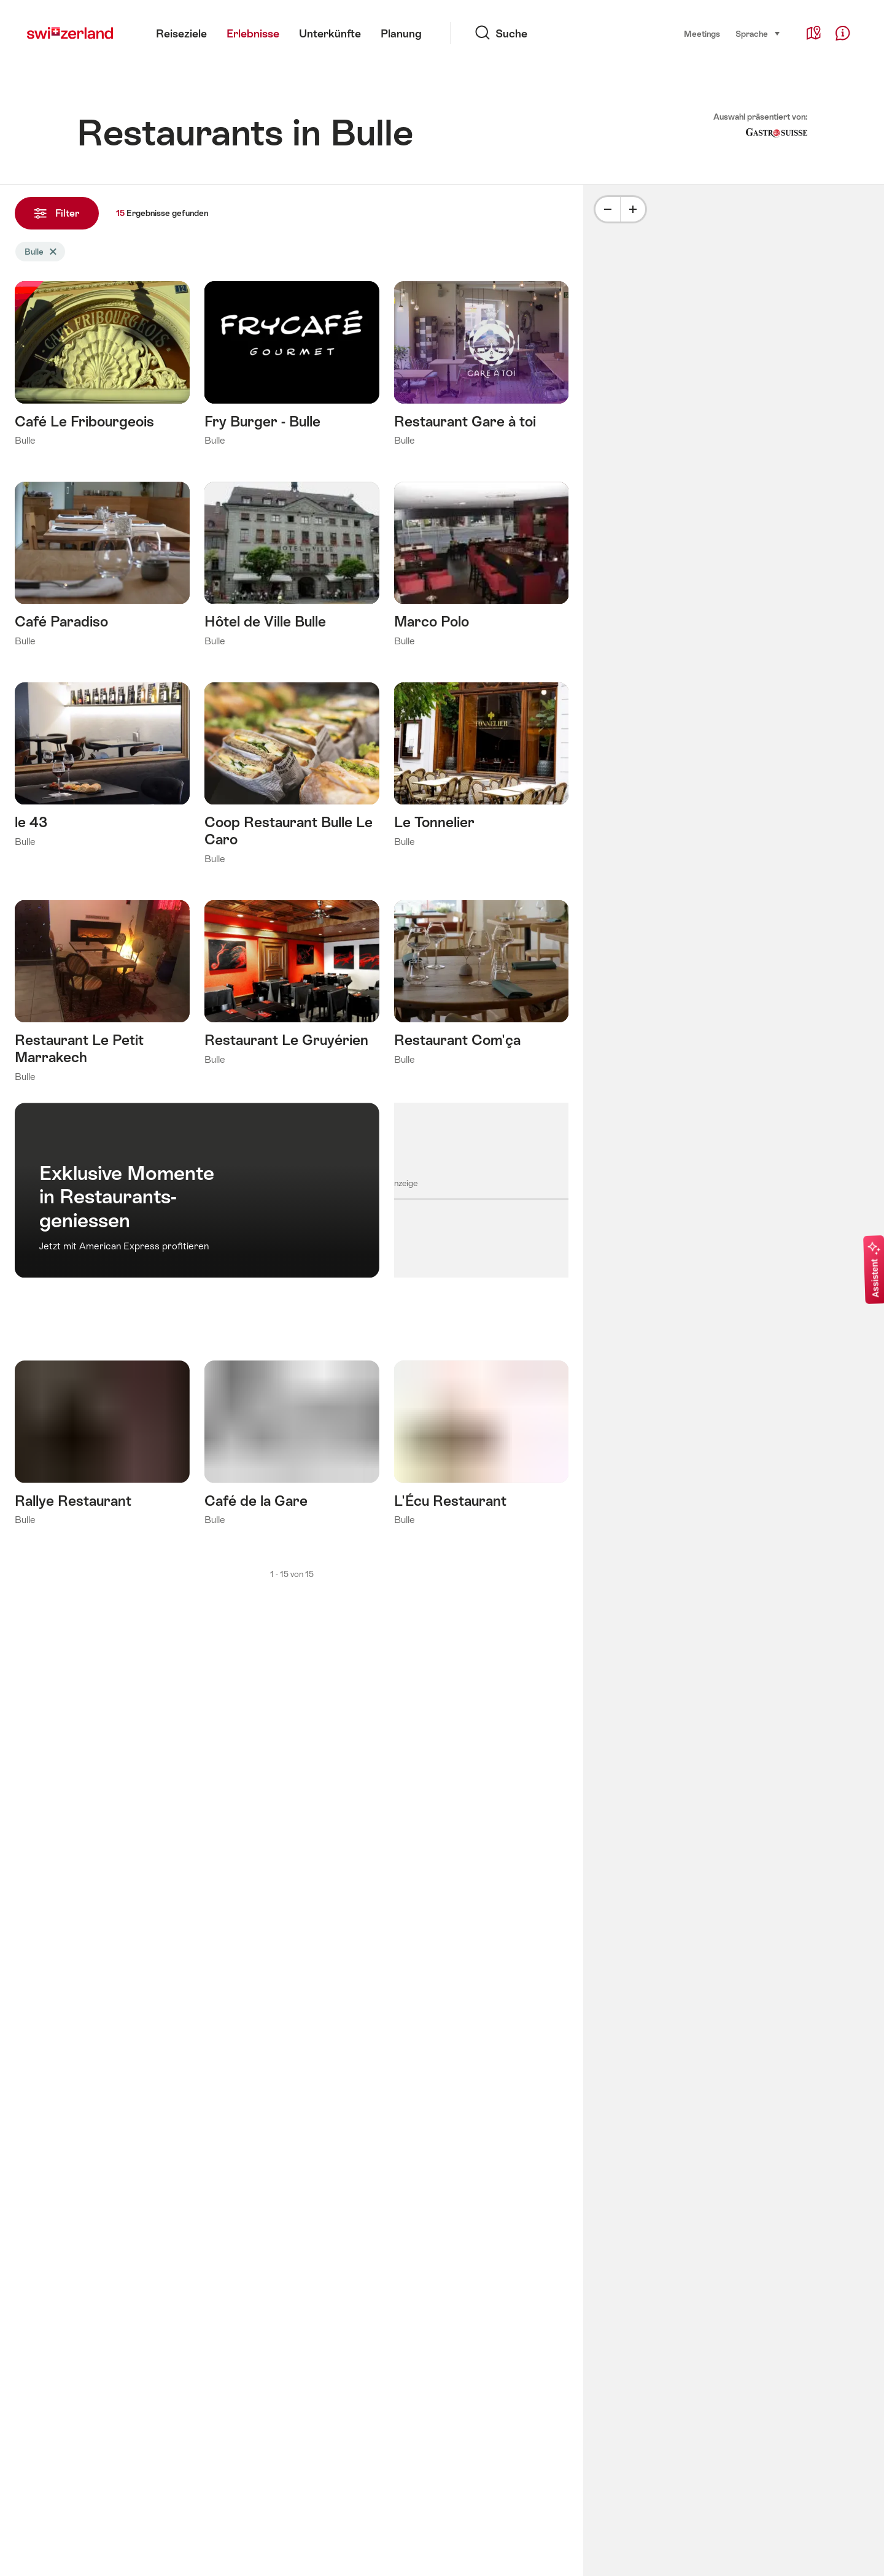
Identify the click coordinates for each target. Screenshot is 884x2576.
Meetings (702, 34)
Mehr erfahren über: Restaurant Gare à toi (481, 367)
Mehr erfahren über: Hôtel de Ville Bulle (291, 568)
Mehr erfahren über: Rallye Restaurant (102, 1446)
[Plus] (633, 209)
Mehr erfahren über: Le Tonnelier (481, 768)
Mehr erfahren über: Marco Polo (481, 568)
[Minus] (607, 209)
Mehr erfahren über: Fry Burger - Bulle (291, 367)
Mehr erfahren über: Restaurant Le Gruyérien (291, 986)
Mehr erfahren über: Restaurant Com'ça (481, 986)
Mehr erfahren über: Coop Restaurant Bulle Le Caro (291, 776)
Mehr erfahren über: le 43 (102, 768)
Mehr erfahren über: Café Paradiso (102, 568)
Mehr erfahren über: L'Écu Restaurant (481, 1446)
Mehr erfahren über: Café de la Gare (291, 1446)
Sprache (758, 33)
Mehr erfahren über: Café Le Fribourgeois (102, 367)
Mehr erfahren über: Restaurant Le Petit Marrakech (102, 994)
